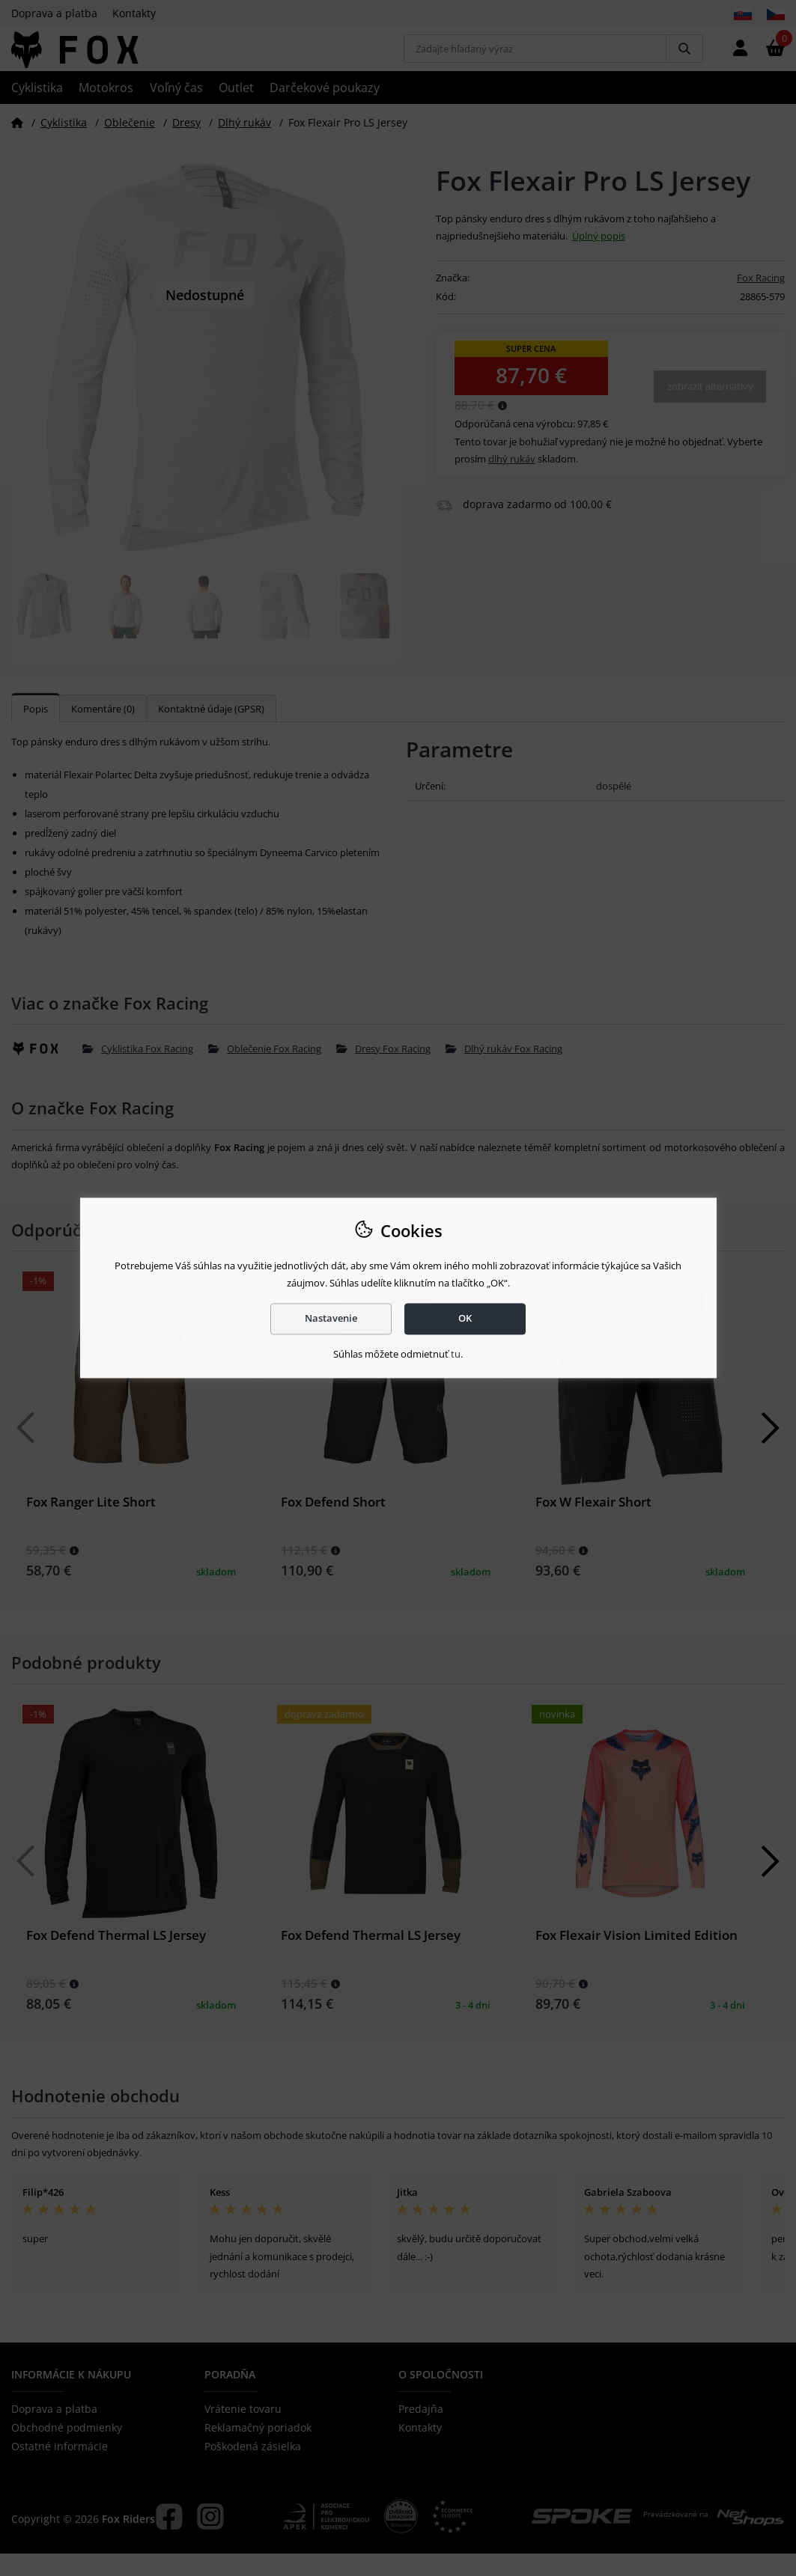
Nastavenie (331, 1318)
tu (456, 1354)
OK (465, 1318)
